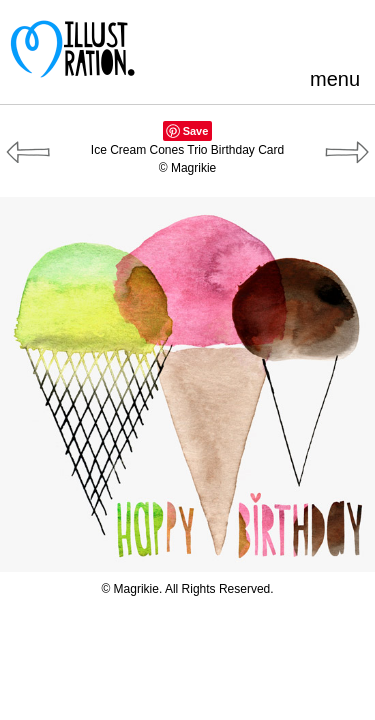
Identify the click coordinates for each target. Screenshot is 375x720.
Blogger (283, 34)
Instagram (349, 34)
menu (335, 79)
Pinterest (217, 34)
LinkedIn (316, 34)
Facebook (250, 34)
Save (196, 131)
